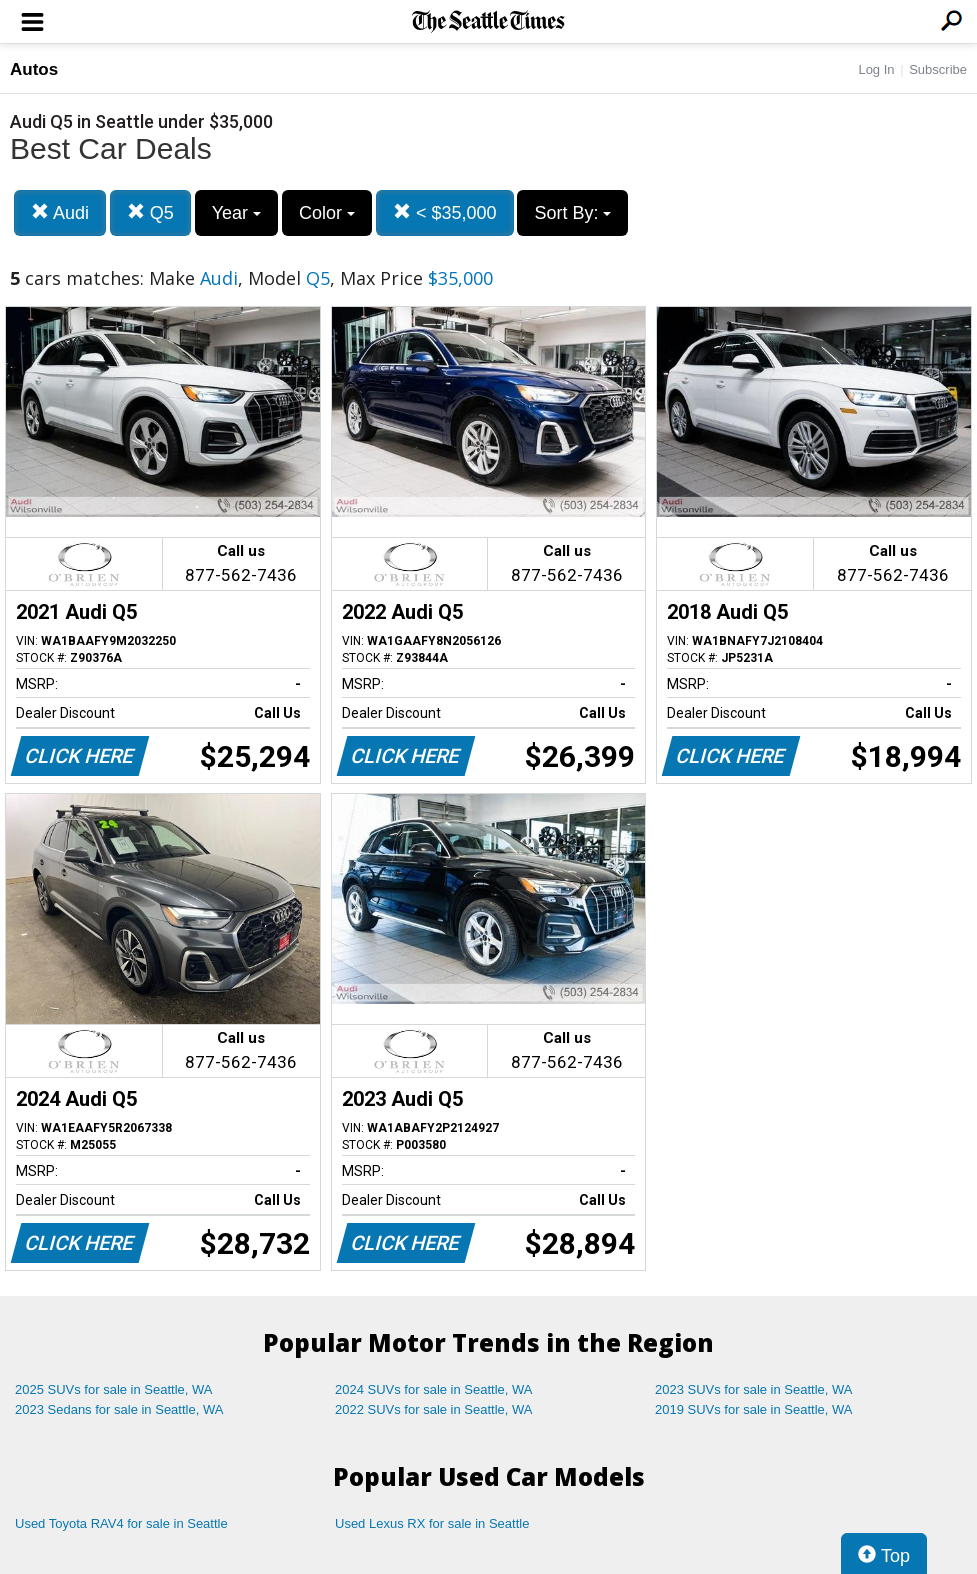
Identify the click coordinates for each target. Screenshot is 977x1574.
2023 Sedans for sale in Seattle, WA (119, 1409)
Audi (60, 212)
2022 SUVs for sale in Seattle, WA (434, 1409)
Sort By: (572, 213)
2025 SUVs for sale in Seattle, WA (114, 1389)
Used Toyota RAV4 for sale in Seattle (121, 1523)
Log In (876, 69)
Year (236, 213)
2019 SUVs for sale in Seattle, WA (754, 1409)
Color (327, 213)
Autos (34, 69)
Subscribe (938, 69)
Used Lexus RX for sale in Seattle (432, 1523)
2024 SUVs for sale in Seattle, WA (434, 1389)
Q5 (150, 212)
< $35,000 (445, 212)
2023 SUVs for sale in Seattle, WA (754, 1389)
